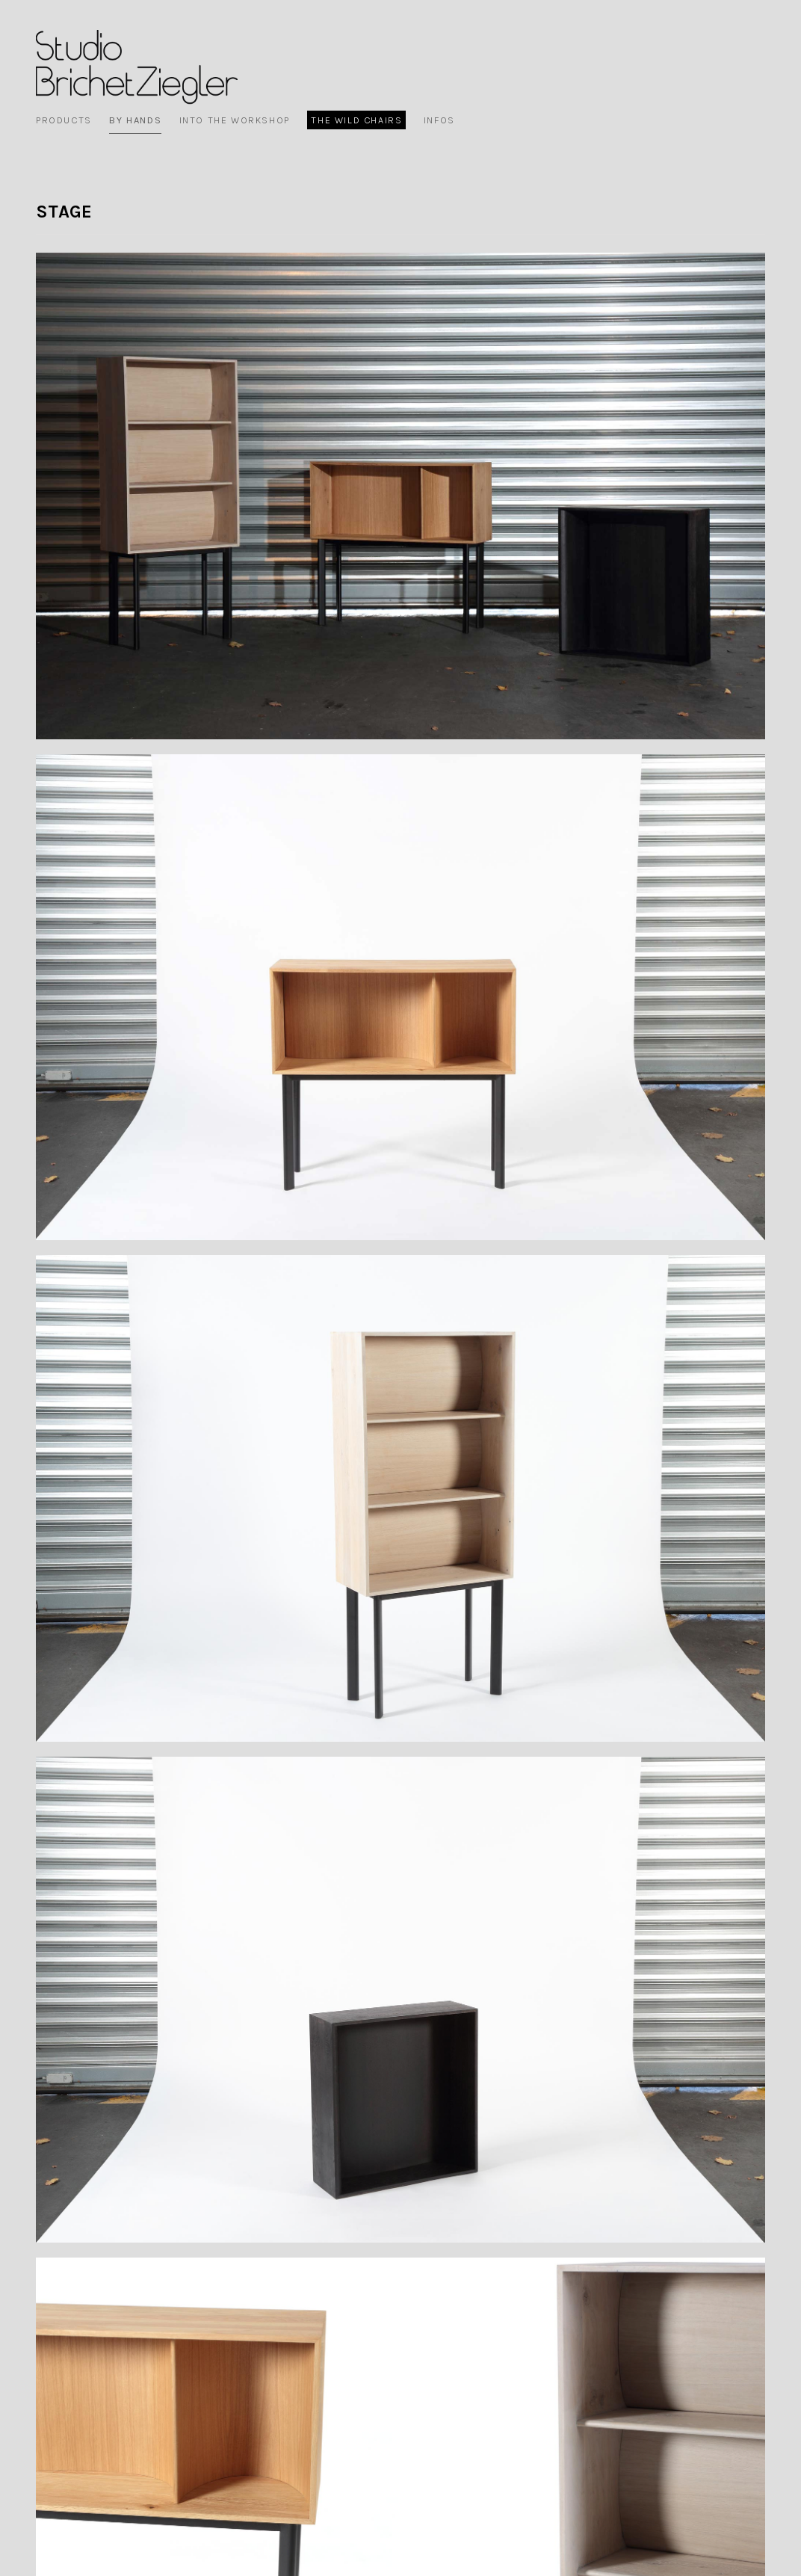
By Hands (135, 120)
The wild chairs (356, 120)
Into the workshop (234, 120)
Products (64, 120)
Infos (439, 120)
